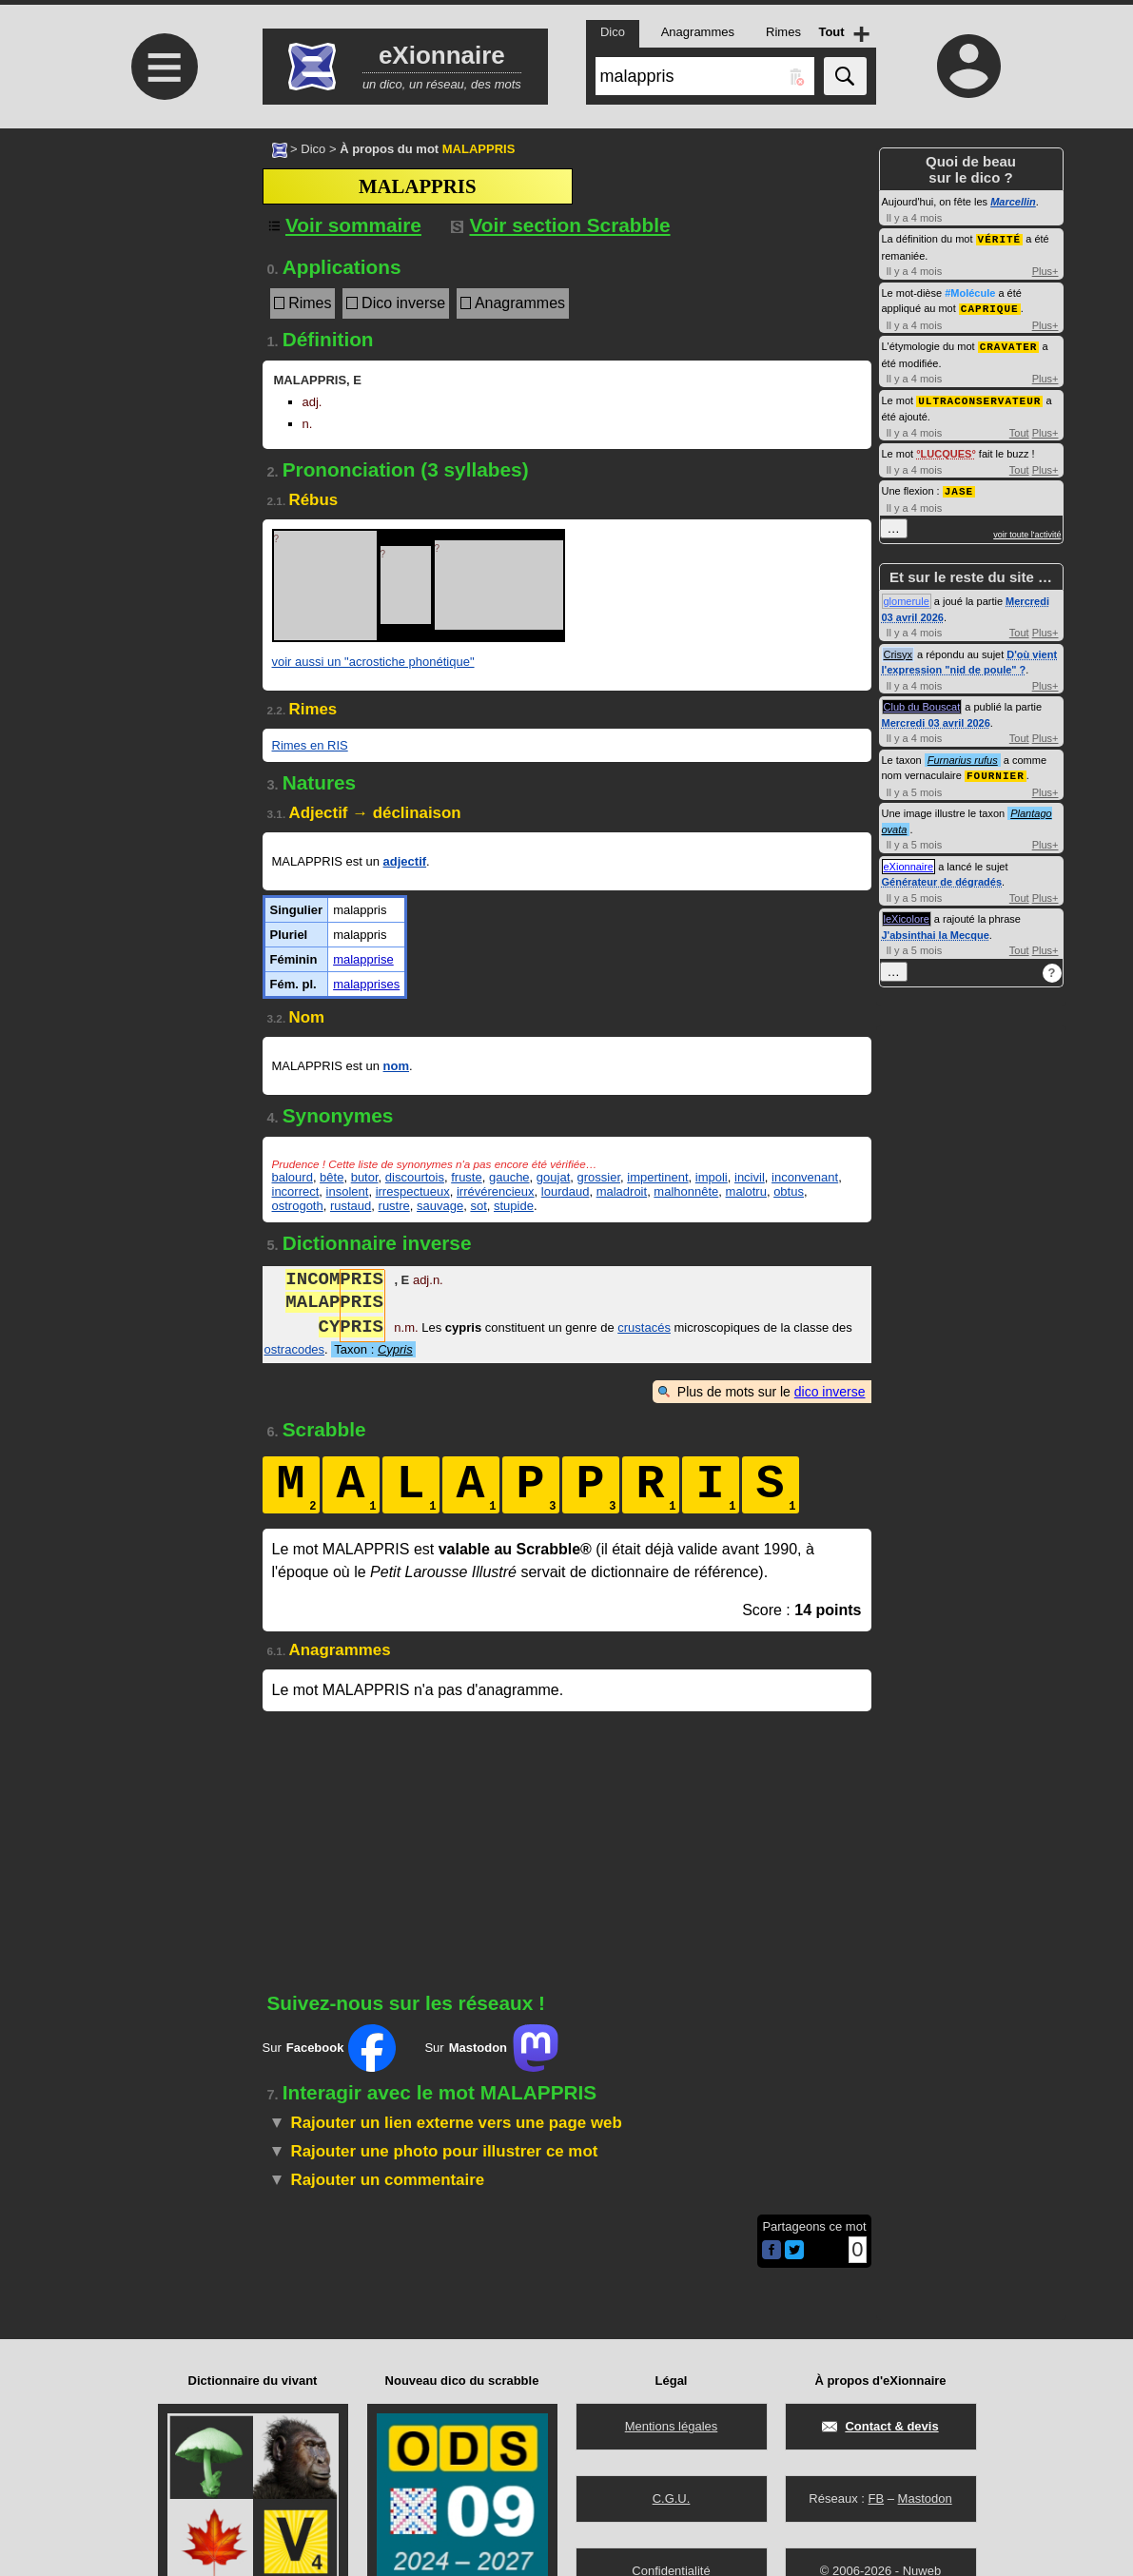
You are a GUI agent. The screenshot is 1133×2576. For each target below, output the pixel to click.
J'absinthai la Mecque (935, 929)
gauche (509, 1177)
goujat (553, 1177)
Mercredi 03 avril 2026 (936, 718)
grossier (598, 1177)
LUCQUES (946, 450)
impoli (711, 1177)
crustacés (644, 1329)
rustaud (350, 1206)
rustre (394, 1206)
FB (876, 2498)
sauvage (440, 1206)
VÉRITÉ (1000, 238)
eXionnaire (909, 861)
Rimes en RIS (310, 745)
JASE (959, 486)
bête (331, 1177)
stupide (514, 1206)
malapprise (363, 959)
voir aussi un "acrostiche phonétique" (373, 661)
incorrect (296, 1191)
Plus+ (1045, 270)
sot (478, 1206)
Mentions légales (671, 2426)
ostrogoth (297, 1206)
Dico (313, 149)
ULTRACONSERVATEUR (979, 397)
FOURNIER (996, 770)
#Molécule (970, 292)
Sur (330, 2048)
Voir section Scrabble (561, 225)
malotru (746, 1191)
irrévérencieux (496, 1191)
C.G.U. (672, 2498)
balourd (292, 1177)
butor (365, 1177)
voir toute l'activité (1027, 530)
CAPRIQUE (990, 307)
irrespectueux (413, 1191)
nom (396, 1066)
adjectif (405, 861)
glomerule (906, 596)
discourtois (414, 1177)
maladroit (621, 1191)
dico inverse (830, 1391)
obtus (788, 1191)
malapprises (366, 984)
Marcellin (1013, 201)
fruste (466, 1177)
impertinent (657, 1177)
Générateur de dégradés (942, 876)
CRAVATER (1009, 344)
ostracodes (294, 1349)
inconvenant (805, 1177)
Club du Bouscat (922, 702)
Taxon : (373, 1349)
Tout (1019, 429)
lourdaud (565, 1191)
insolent (347, 1191)
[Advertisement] (163, 287)
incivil (749, 1177)
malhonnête (686, 1191)
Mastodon (925, 2498)
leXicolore (906, 913)
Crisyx (898, 649)
